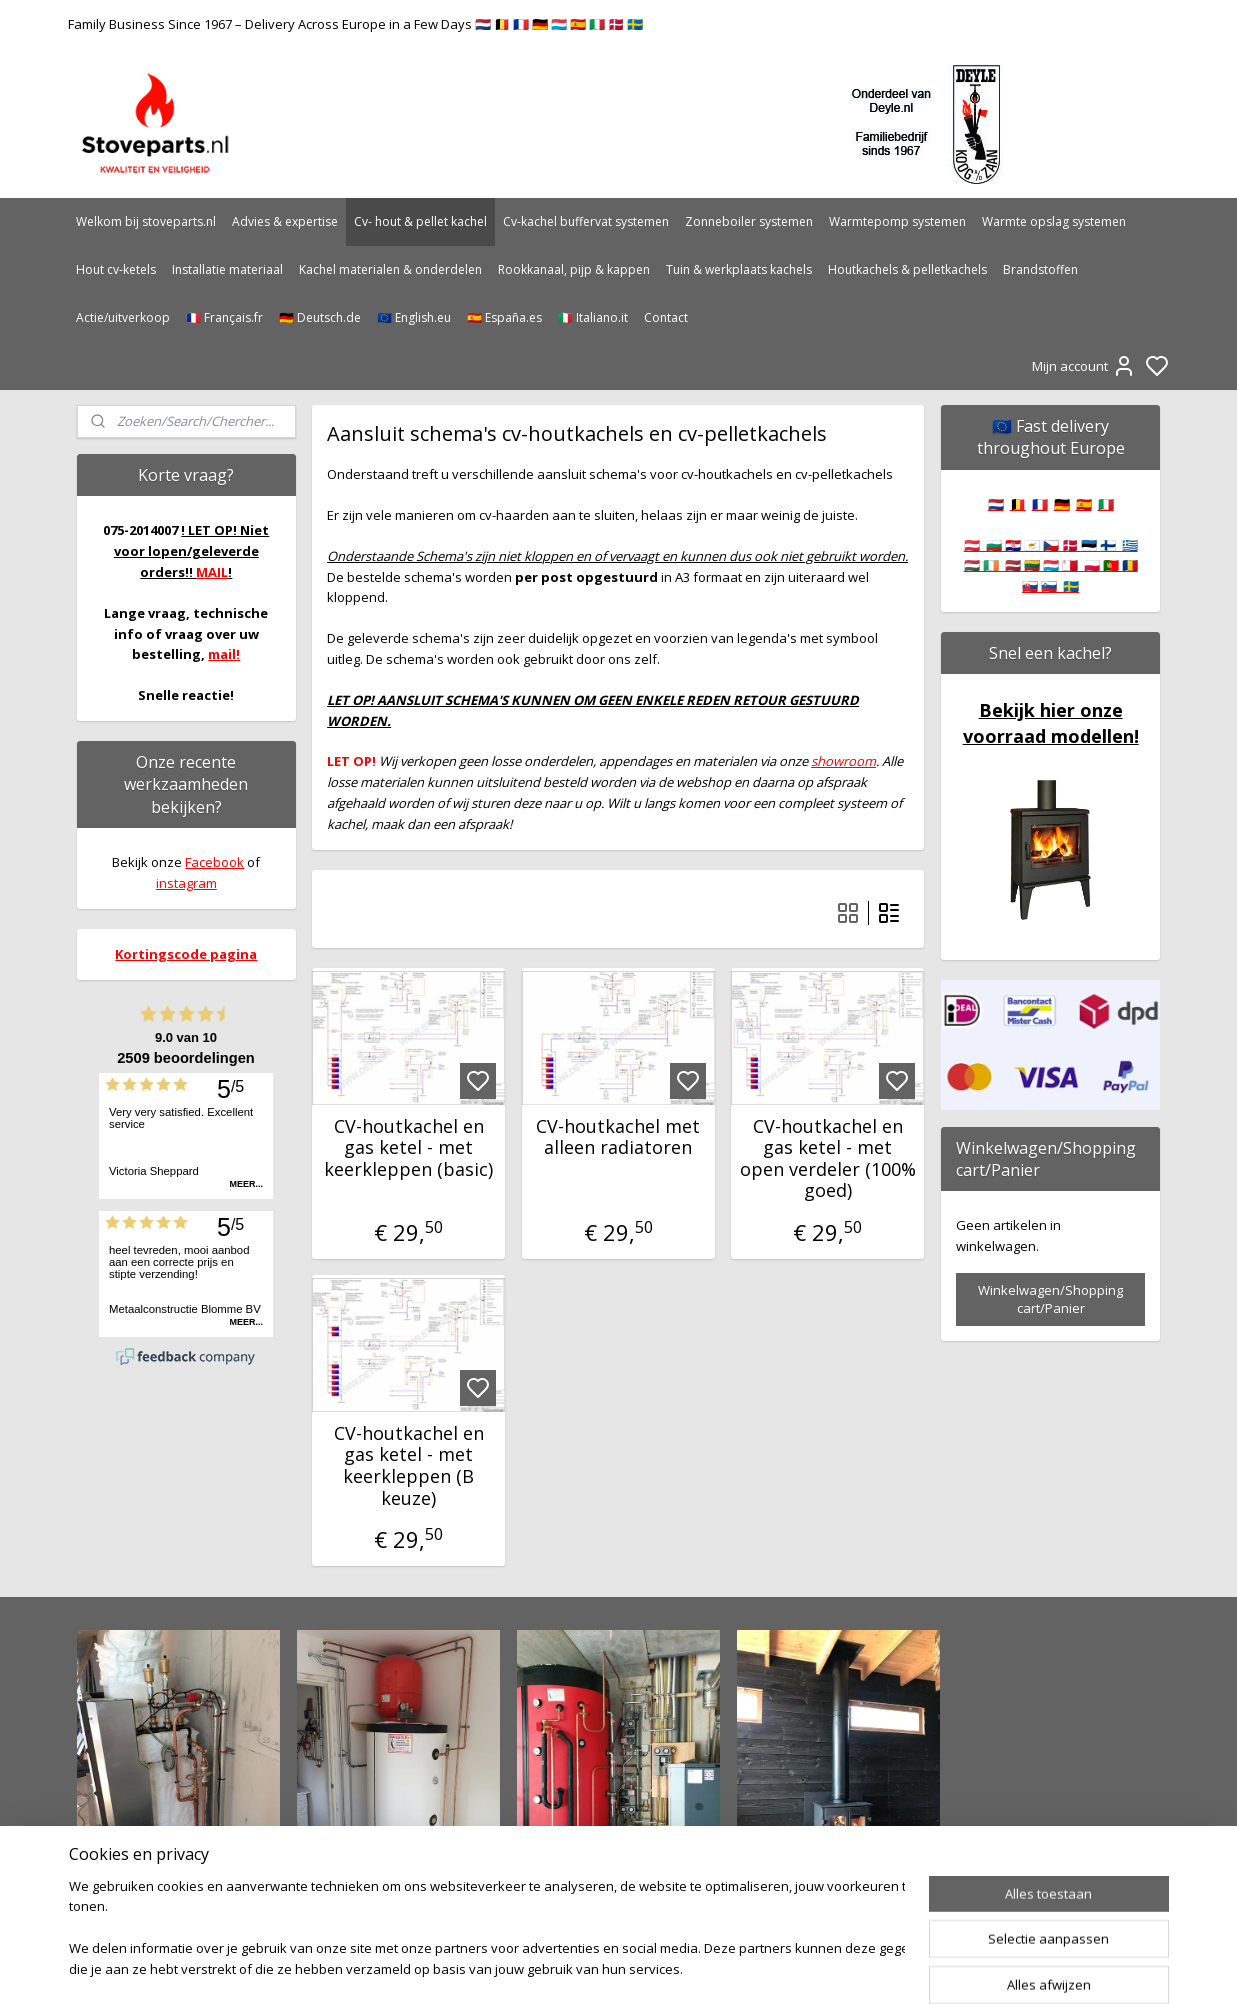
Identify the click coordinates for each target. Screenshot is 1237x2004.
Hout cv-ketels (116, 269)
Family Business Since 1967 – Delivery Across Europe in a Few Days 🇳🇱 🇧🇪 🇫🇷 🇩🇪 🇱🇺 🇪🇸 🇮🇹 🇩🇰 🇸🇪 (355, 24)
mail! (224, 654)
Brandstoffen (1040, 269)
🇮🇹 (1106, 504)
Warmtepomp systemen (897, 221)
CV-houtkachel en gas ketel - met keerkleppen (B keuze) (409, 1466)
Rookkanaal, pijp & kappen (574, 269)
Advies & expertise (285, 221)
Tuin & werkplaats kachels (739, 269)
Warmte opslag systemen (1054, 221)
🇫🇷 (1040, 504)
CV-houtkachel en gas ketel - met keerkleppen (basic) (408, 1148)
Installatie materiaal (227, 269)
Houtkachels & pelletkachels (907, 269)
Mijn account (1084, 366)
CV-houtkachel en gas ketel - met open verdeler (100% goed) (828, 1159)
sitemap (682, 1967)
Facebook (214, 862)
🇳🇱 (996, 504)
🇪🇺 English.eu (414, 317)
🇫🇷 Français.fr (224, 317)
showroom (843, 761)
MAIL (212, 572)
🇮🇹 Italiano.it (593, 317)
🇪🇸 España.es (504, 317)
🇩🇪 (1062, 504)
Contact (666, 317)
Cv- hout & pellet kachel (420, 221)
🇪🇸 (1084, 504)
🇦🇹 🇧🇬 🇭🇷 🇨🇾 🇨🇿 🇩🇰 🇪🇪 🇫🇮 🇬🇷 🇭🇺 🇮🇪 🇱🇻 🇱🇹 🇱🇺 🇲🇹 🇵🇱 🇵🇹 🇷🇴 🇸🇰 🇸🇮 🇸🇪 (1051, 566)
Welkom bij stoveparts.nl (146, 221)
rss (724, 1967)
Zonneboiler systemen (749, 221)
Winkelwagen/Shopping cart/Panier (1050, 1299)
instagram (186, 883)
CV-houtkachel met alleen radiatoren (618, 1137)
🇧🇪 (1018, 504)
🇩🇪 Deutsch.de (320, 317)
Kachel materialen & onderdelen (390, 269)
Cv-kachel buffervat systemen (586, 221)
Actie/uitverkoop (123, 317)
